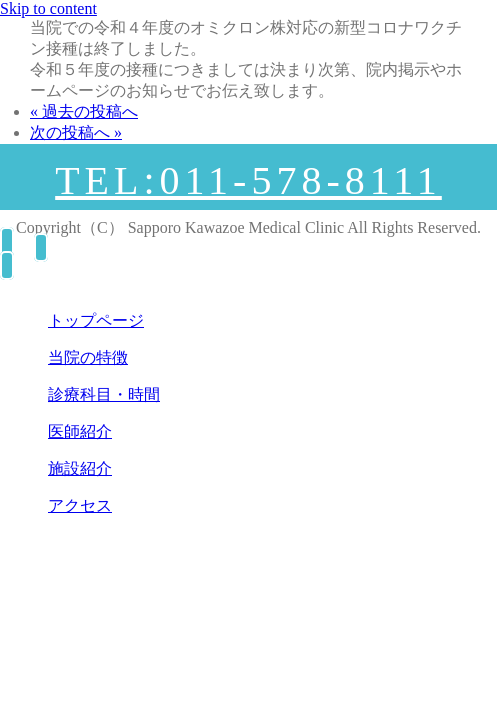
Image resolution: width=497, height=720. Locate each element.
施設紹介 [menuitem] (80, 468)
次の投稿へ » (76, 132)
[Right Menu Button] (34, 247)
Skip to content (48, 8)
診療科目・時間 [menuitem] (104, 394)
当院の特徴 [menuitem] (88, 357)
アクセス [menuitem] (80, 505)
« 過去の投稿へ (84, 111)
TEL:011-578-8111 (248, 180)
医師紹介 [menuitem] (80, 431)
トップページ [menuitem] (96, 320)
